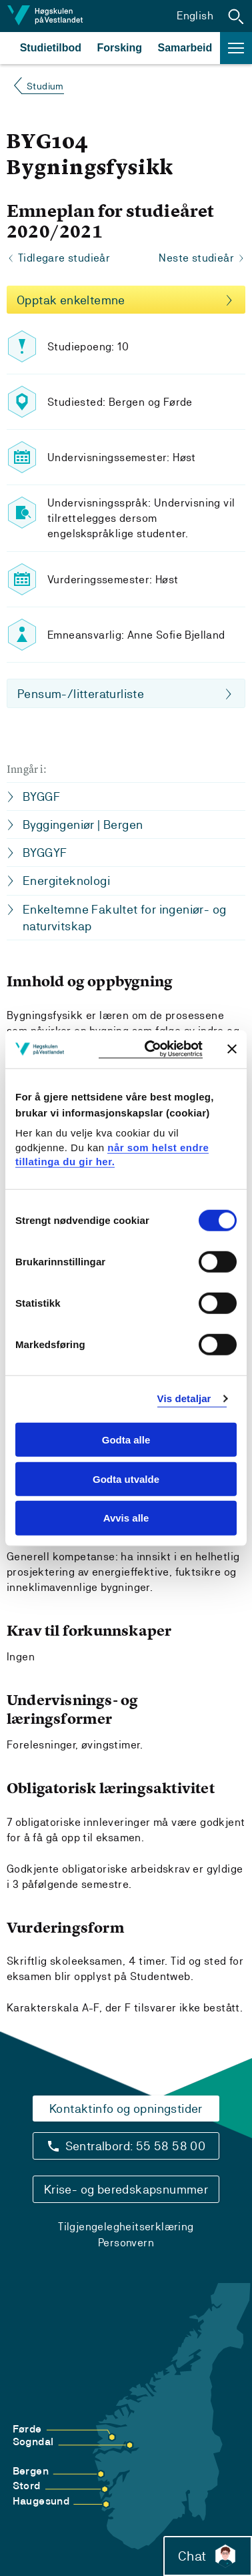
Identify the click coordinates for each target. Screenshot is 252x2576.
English (195, 15)
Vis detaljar (184, 1398)
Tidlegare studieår (64, 258)
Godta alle (126, 1439)
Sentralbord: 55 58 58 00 (135, 2146)
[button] (236, 16)
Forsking (120, 47)
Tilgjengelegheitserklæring (125, 2226)
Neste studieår (196, 258)
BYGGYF (45, 853)
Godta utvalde (126, 1478)
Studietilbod (50, 47)
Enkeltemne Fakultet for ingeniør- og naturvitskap (124, 917)
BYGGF (41, 796)
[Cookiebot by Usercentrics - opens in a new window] (151, 1049)
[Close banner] (232, 1049)
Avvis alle (126, 1518)
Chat (207, 2556)
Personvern (126, 2242)
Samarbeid (184, 47)
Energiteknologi (66, 881)
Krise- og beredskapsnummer (126, 2189)
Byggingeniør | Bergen (83, 825)
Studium (45, 86)
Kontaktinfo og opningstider (126, 2109)
